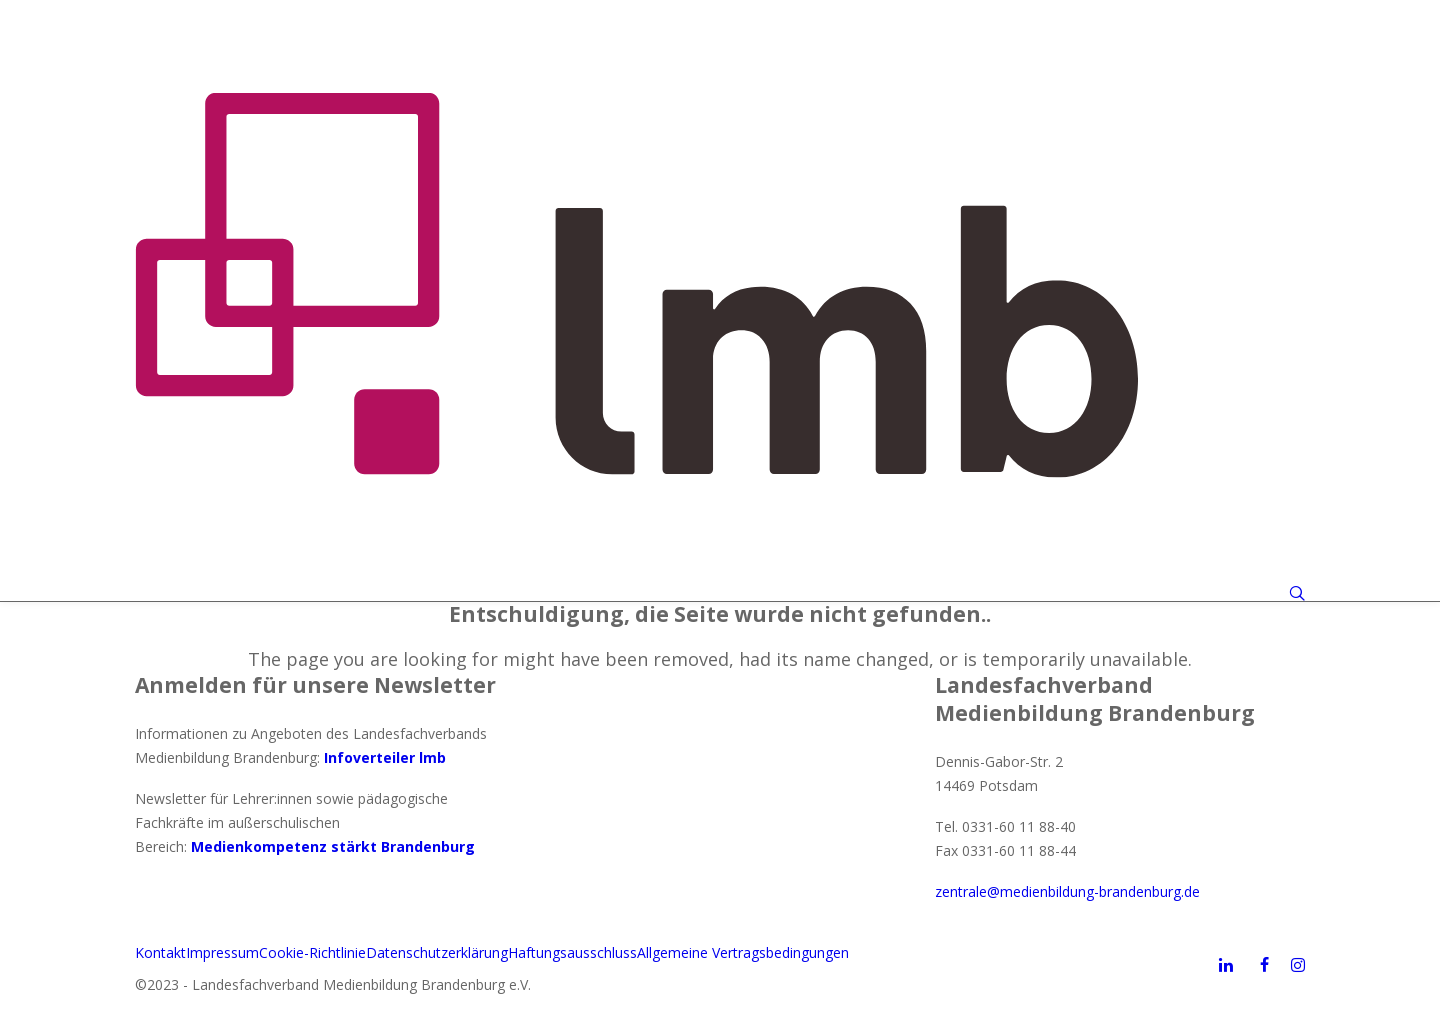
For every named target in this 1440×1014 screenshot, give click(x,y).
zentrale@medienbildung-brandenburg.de (1067, 891)
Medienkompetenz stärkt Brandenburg (333, 846)
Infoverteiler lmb (385, 757)
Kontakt (160, 952)
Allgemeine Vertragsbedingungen (743, 952)
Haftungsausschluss (572, 952)
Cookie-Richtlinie (312, 952)
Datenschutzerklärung (437, 952)
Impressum (222, 952)
